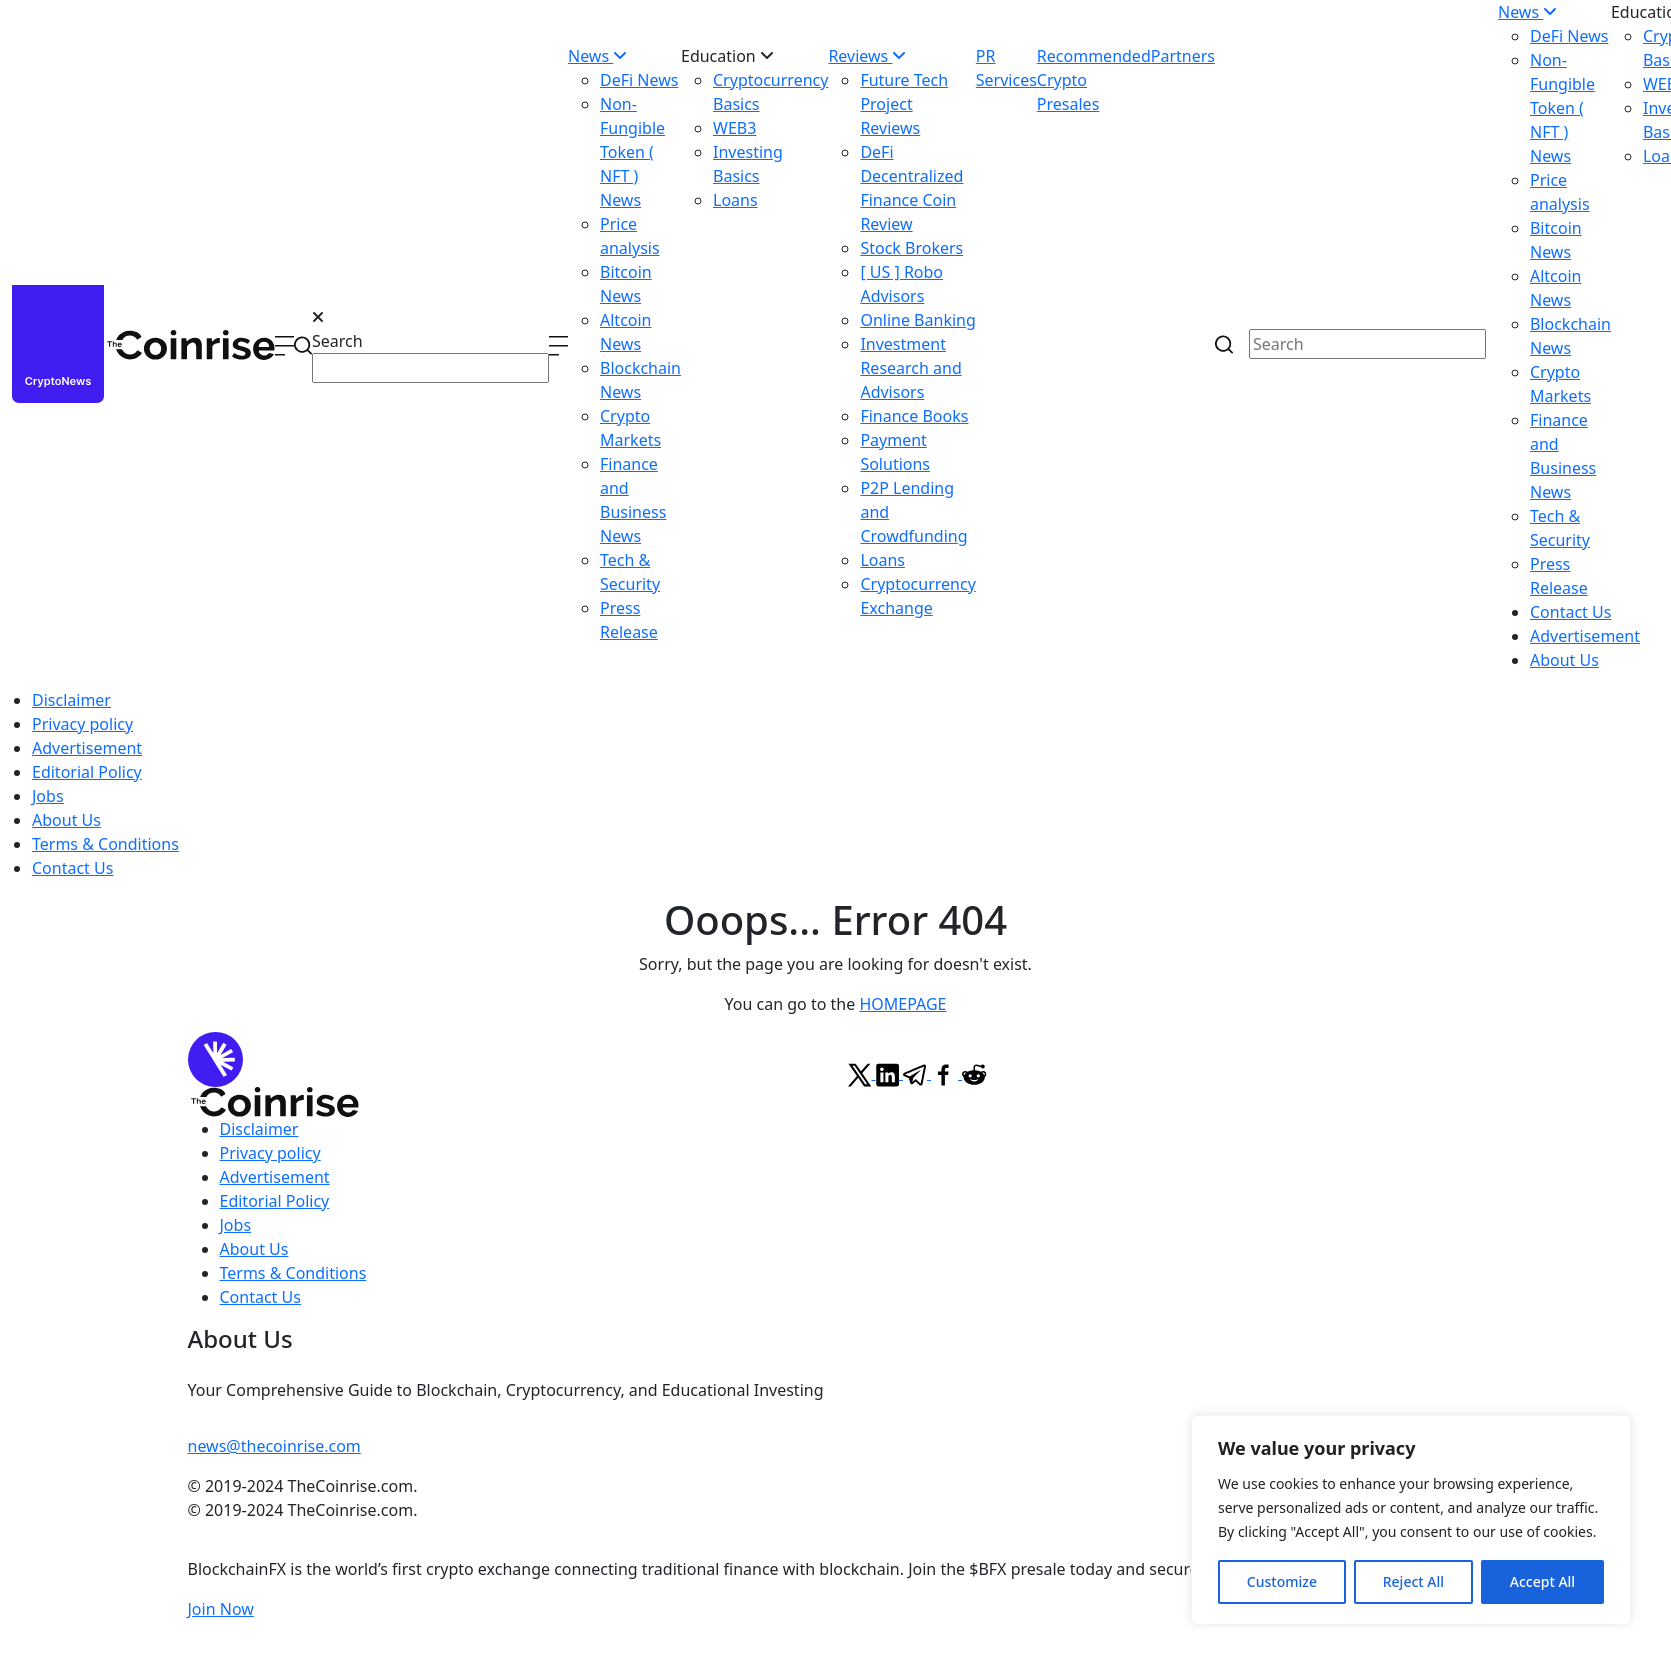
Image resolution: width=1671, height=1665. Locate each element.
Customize (1282, 1581)
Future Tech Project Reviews (904, 104)
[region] (1411, 1520)
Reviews (867, 56)
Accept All (1542, 1581)
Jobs (48, 796)
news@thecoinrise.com (274, 1446)
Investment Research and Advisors (910, 368)
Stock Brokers (911, 248)
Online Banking (917, 320)
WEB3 (734, 128)
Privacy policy (82, 724)
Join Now (221, 1609)
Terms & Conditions (105, 844)
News (597, 56)
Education (727, 56)
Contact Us (1570, 612)
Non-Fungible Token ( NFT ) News (632, 152)
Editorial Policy (87, 772)
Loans (735, 200)
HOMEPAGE (902, 1004)
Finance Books (914, 416)
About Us (1564, 660)
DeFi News (639, 80)
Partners (1183, 56)
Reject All (1413, 1581)
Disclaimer (71, 700)
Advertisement (1585, 636)
